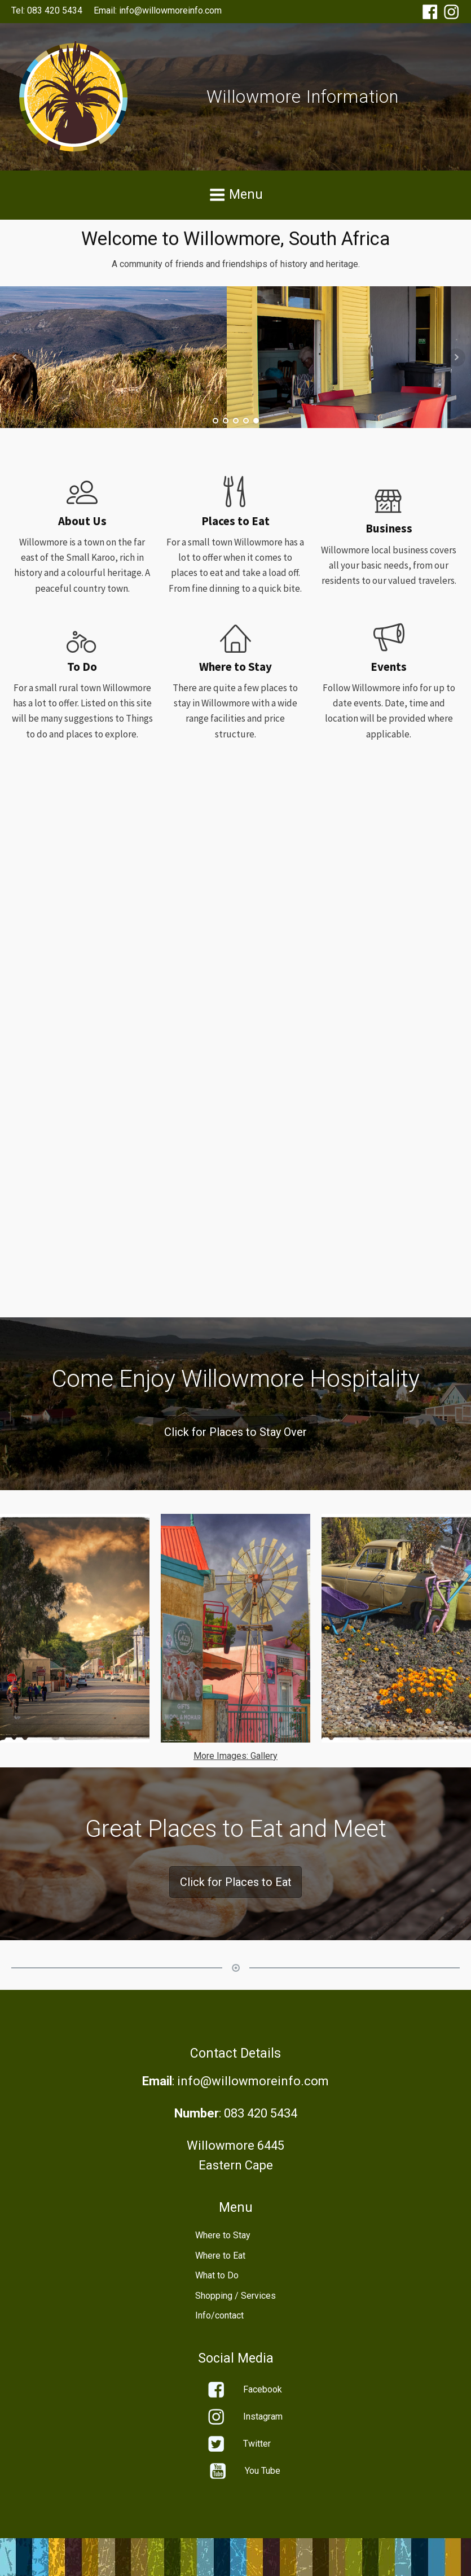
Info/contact (219, 2315)
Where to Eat (220, 2255)
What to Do (217, 2275)
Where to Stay (222, 2235)
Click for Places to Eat (236, 1882)
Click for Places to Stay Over (235, 1432)
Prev (15, 357)
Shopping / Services (235, 2295)
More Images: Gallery (235, 1755)
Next (456, 357)
